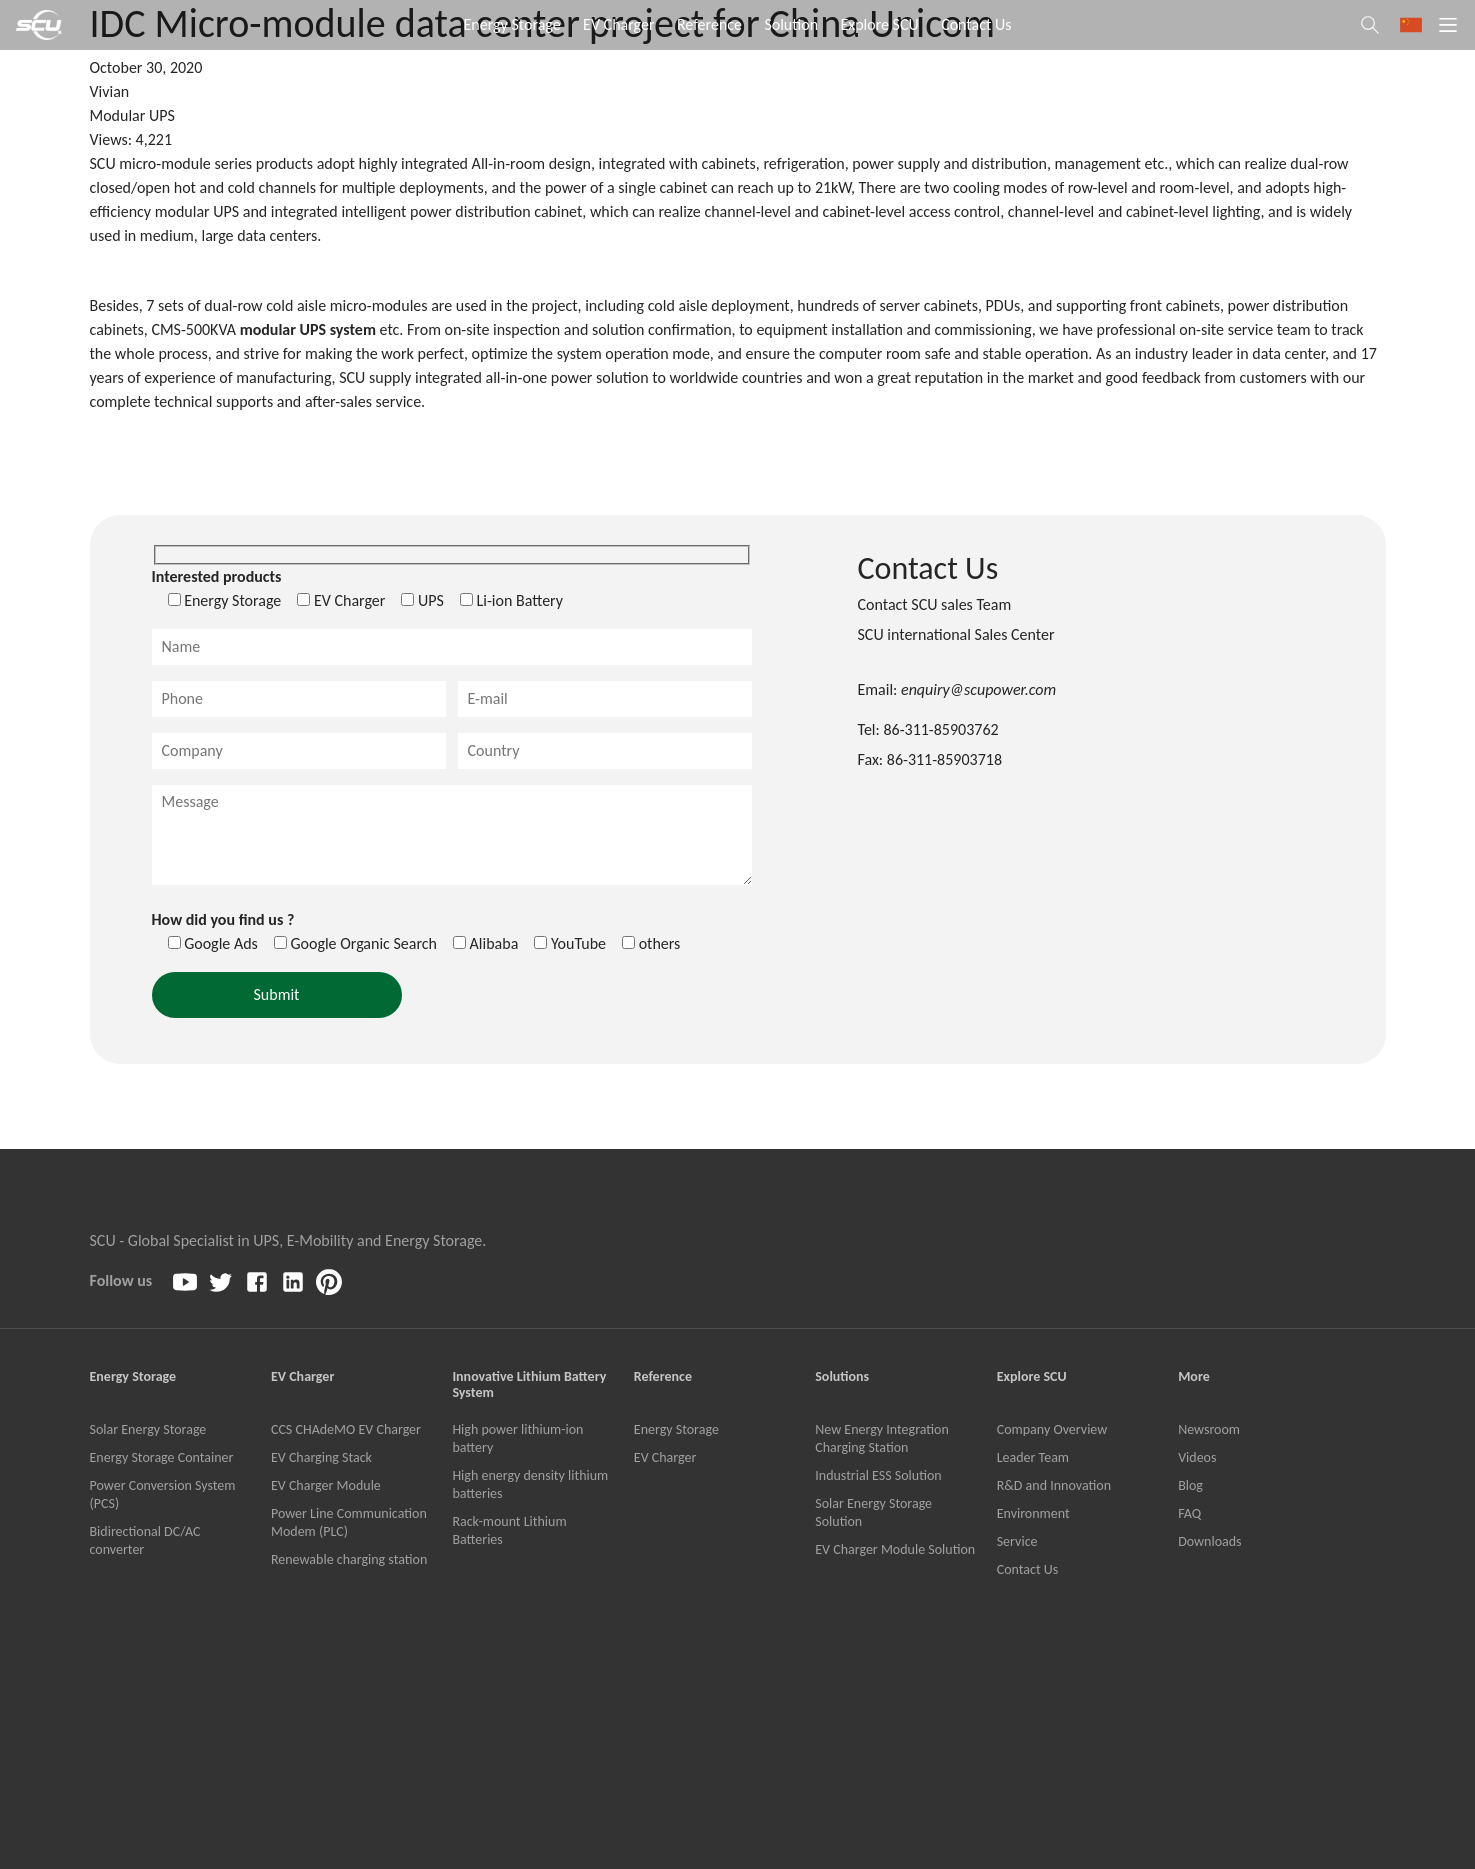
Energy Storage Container (162, 1457)
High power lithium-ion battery (517, 1438)
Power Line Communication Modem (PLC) (349, 1522)
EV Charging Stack (321, 1457)
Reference (709, 24)
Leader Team (1033, 1457)
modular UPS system (308, 329)
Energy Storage (512, 24)
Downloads (1209, 1541)
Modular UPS (132, 115)
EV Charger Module (326, 1485)
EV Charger (618, 24)
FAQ (1189, 1513)
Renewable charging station (349, 1559)
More (1194, 1377)
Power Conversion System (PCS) (163, 1494)
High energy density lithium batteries (530, 1484)
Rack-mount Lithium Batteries (509, 1530)
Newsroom (1209, 1429)
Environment (1033, 1513)
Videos (1197, 1457)
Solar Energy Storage (148, 1429)
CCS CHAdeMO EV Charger (346, 1429)
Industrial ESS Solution (878, 1475)
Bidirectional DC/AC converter (145, 1540)
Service (1017, 1541)
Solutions (842, 1377)
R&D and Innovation (1054, 1485)
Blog (1190, 1485)
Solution (791, 24)
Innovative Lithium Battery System (529, 1385)
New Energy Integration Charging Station (882, 1438)
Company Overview (1052, 1429)
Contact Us (976, 24)
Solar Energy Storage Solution (873, 1512)
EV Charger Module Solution (895, 1549)
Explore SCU (879, 24)
